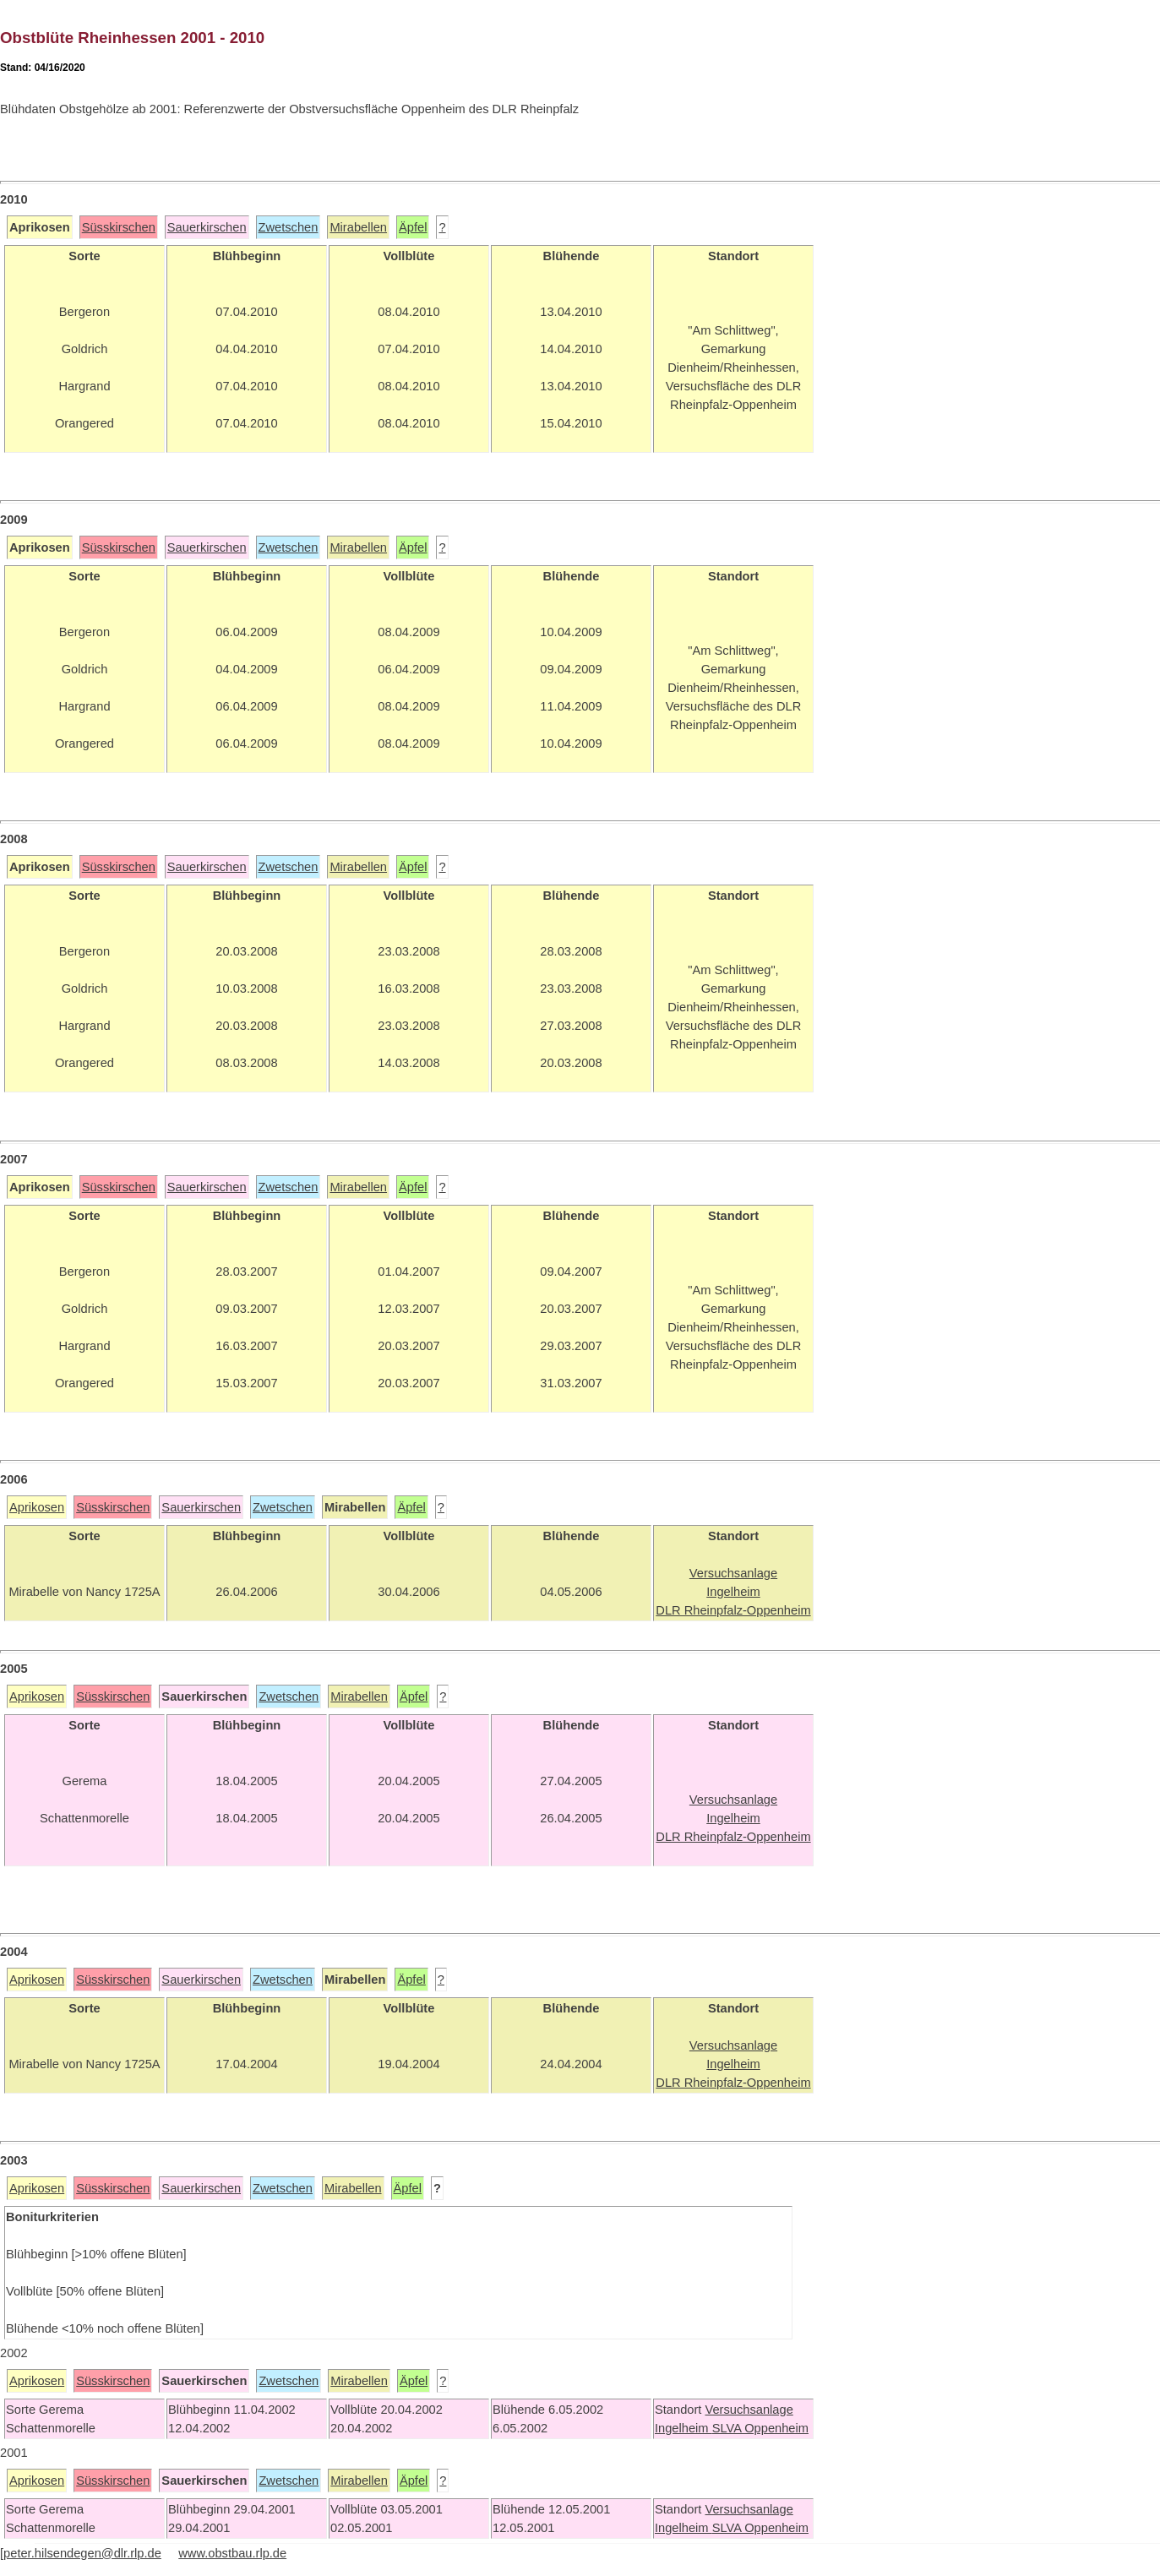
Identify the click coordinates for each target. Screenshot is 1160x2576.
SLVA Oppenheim (760, 2428)
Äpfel (413, 227)
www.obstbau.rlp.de (232, 2553)
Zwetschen (289, 227)
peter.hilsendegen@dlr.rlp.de (82, 2553)
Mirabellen (358, 227)
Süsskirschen (118, 227)
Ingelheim (683, 2428)
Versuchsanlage (748, 2409)
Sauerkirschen (207, 227)
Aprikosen (36, 1507)
